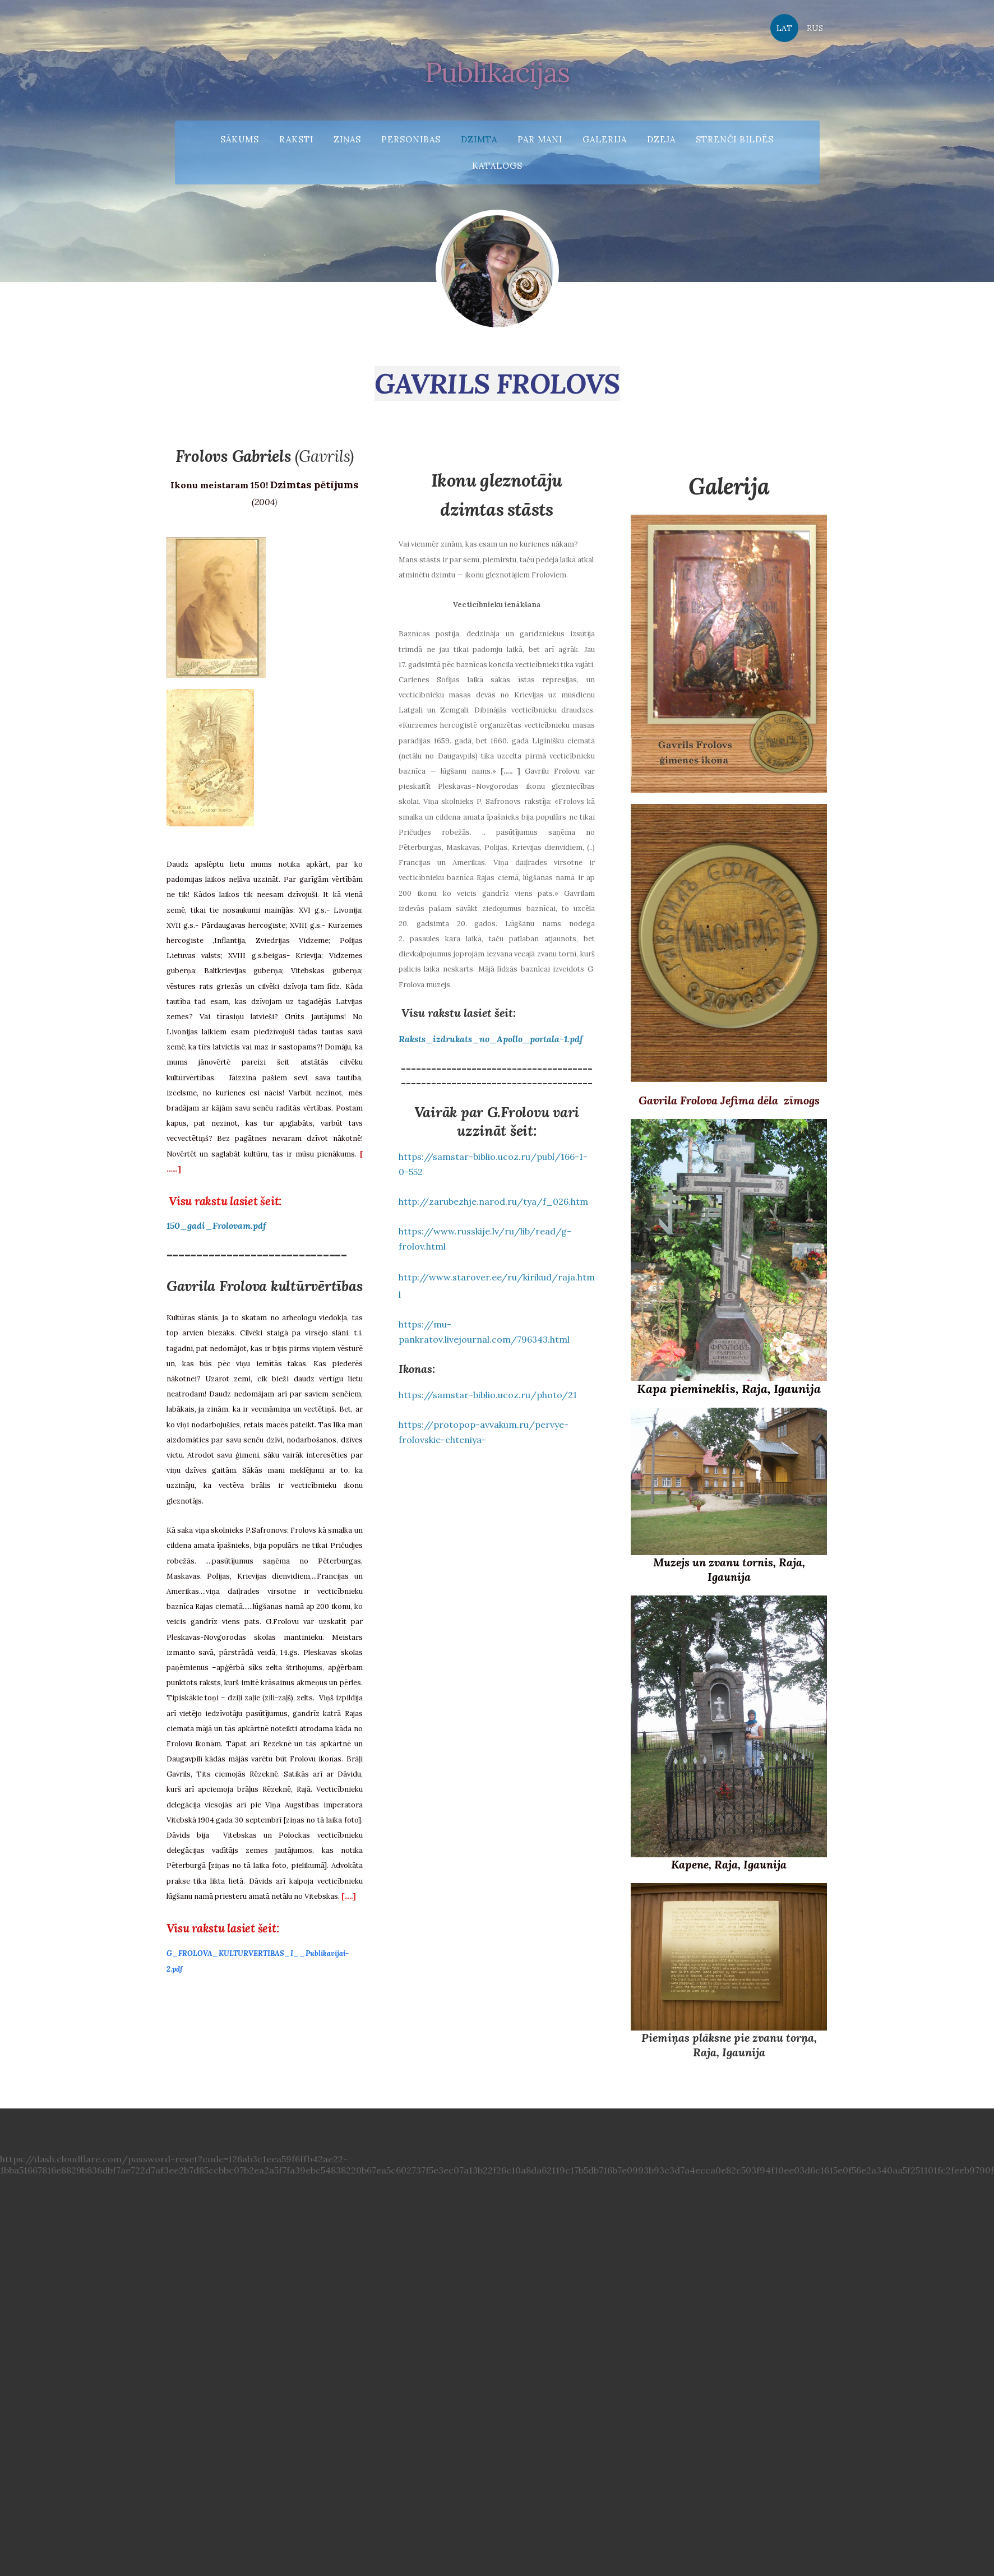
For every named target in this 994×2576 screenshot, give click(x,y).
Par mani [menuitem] (539, 138)
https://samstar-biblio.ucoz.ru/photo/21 (488, 1383)
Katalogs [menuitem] (497, 165)
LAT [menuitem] (784, 28)
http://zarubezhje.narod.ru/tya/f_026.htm (493, 1190)
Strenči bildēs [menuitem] (735, 138)
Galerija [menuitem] (604, 138)
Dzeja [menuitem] (661, 138)
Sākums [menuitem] (239, 138)
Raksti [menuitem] (296, 138)
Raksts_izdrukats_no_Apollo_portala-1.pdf (491, 1027)
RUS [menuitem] (814, 28)
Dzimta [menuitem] (479, 138)
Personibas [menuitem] (411, 138)
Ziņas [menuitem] (347, 138)
